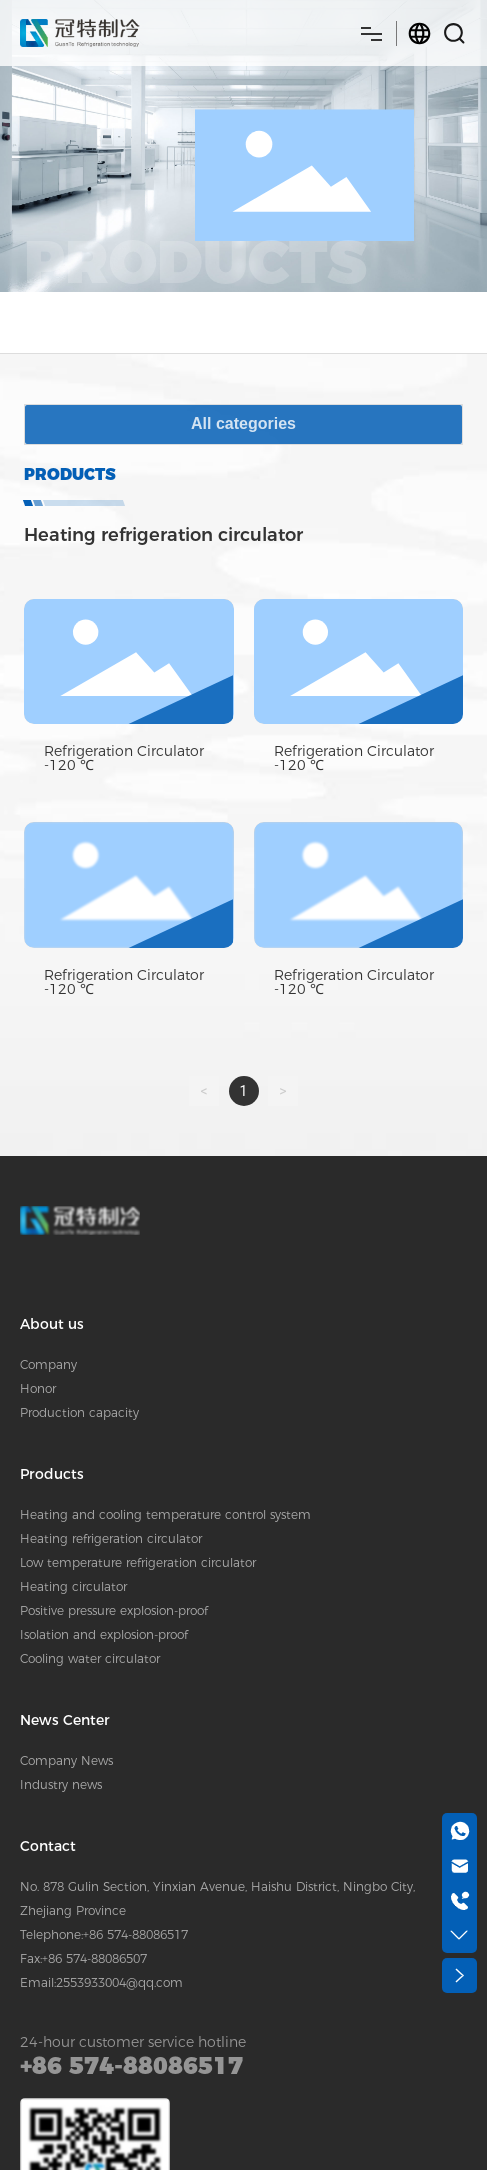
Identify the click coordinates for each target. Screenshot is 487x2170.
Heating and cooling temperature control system (165, 1514)
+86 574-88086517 (135, 1934)
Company (48, 1364)
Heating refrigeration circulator (111, 1538)
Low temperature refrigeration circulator (138, 1562)
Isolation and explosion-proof (104, 1634)
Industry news (61, 1784)
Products (52, 1474)
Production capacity (79, 1412)
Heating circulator (73, 1586)
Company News (66, 1760)
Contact (48, 1846)
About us (52, 1324)
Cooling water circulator (90, 1658)
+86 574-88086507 (94, 1958)
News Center (65, 1720)
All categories (243, 423)
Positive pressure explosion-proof (114, 1610)
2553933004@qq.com (119, 1982)
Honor (38, 1388)
